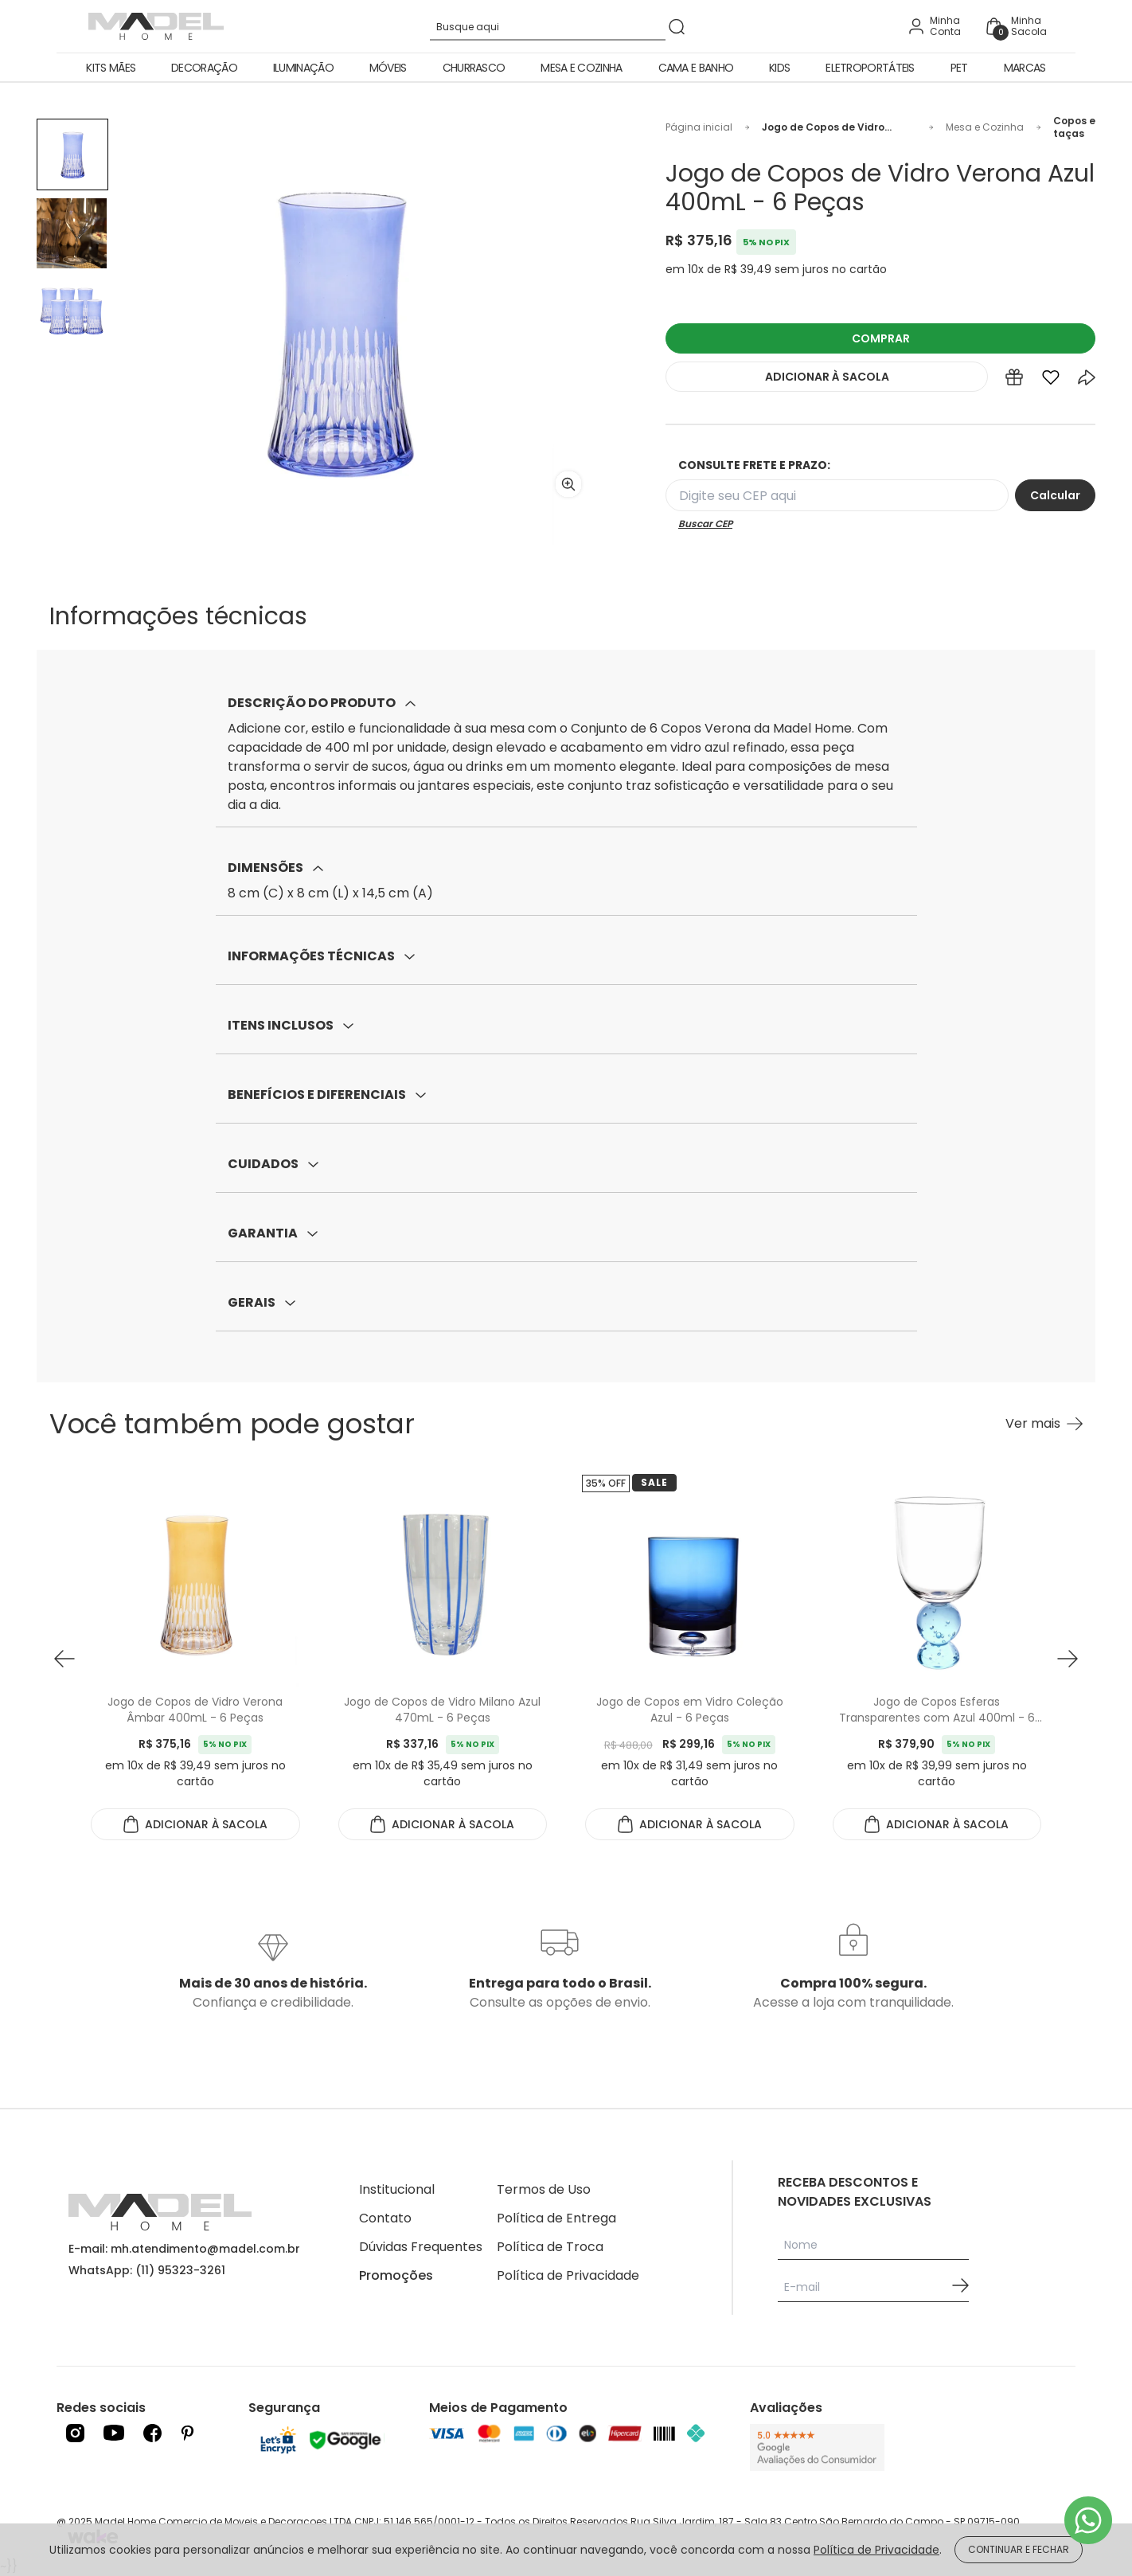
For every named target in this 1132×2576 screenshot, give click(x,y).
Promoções (396, 2275)
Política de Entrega (556, 2218)
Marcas (1025, 68)
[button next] (1067, 1659)
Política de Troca (550, 2247)
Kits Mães (110, 68)
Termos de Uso (544, 2189)
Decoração (204, 68)
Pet (959, 68)
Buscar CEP (705, 524)
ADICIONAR (827, 377)
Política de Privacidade (568, 2275)
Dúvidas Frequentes (420, 2247)
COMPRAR (881, 338)
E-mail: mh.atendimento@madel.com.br (184, 2249)
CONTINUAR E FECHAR (1018, 2549)
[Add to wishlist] (1050, 380)
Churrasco (474, 68)
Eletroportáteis (870, 68)
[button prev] (64, 1659)
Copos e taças (1074, 127)
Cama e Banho (696, 68)
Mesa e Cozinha (581, 68)
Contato (385, 2218)
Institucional (397, 2189)
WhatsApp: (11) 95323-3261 (146, 2270)
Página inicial (699, 127)
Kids (779, 68)
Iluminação (303, 68)
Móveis (388, 68)
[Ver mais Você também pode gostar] (1044, 1423)
